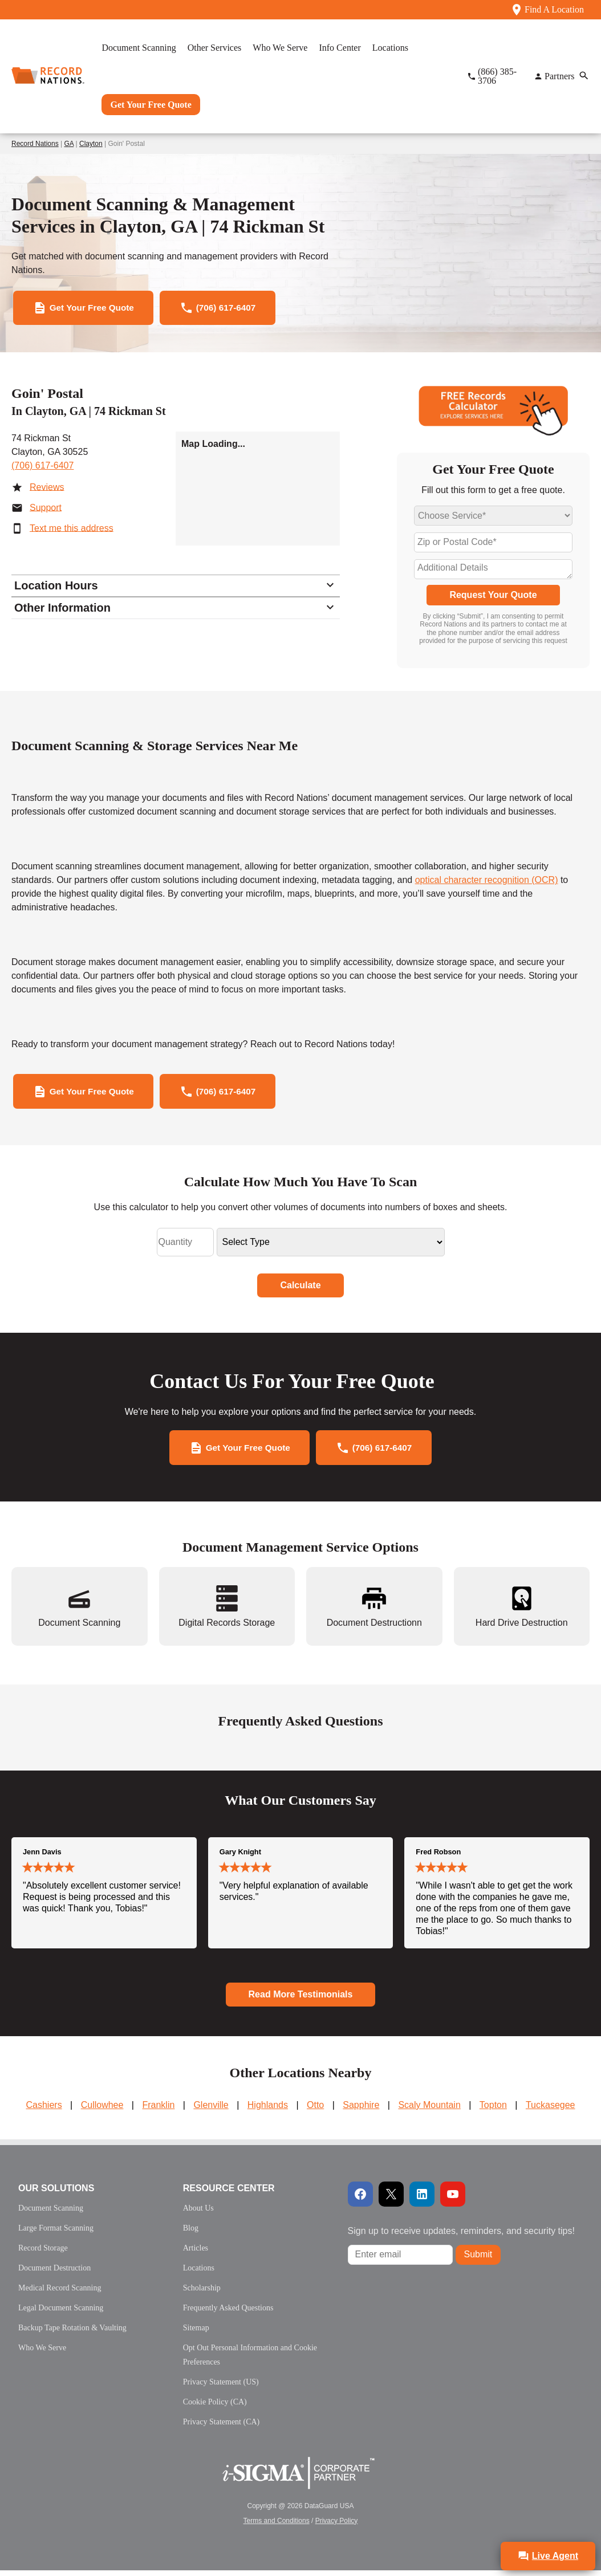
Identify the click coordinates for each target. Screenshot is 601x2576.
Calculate (300, 1289)
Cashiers (44, 2110)
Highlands (267, 2110)
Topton (493, 2110)
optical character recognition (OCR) (486, 882)
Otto (315, 2110)
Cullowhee (102, 2110)
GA (69, 144)
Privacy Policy (336, 2526)
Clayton (91, 144)
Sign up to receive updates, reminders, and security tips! (461, 2236)
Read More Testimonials (301, 2000)
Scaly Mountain (429, 2110)
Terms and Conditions (276, 2526)
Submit (478, 2260)
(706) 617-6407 (42, 467)
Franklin (158, 2110)
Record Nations (35, 144)
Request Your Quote (493, 596)
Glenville (210, 2110)
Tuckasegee (550, 2110)
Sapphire (361, 2110)
